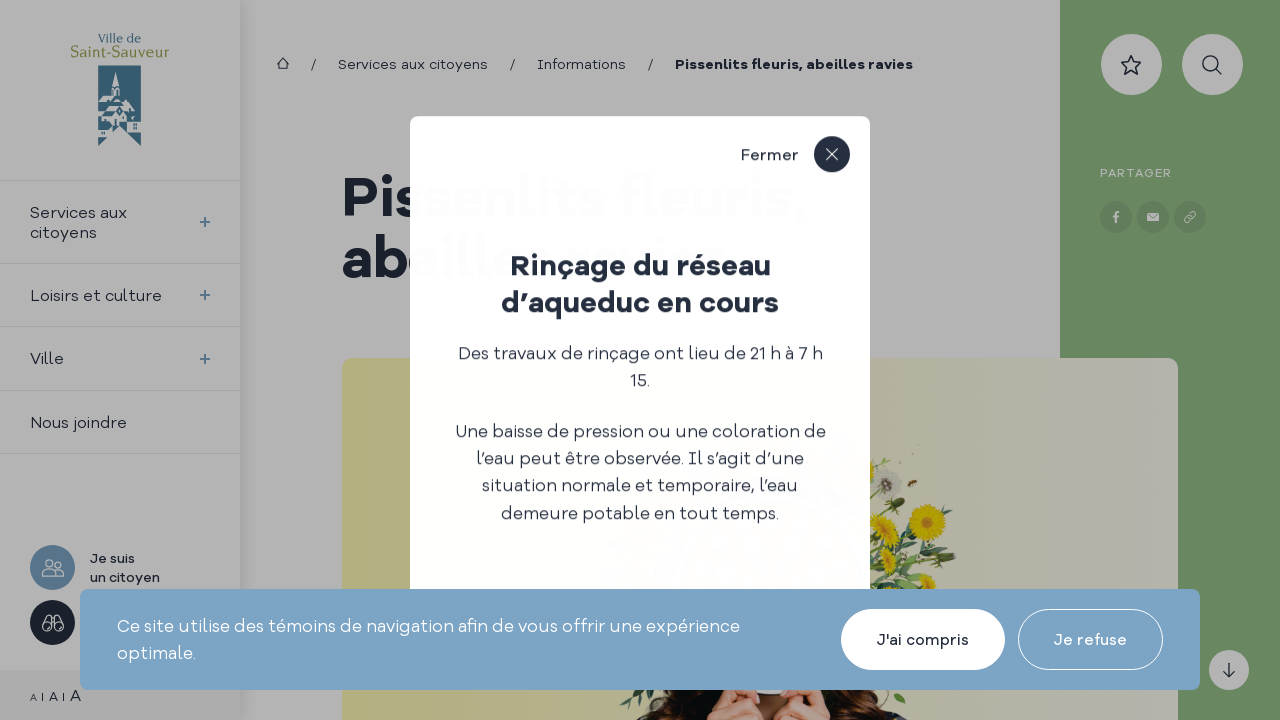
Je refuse (1090, 639)
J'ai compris (923, 639)
